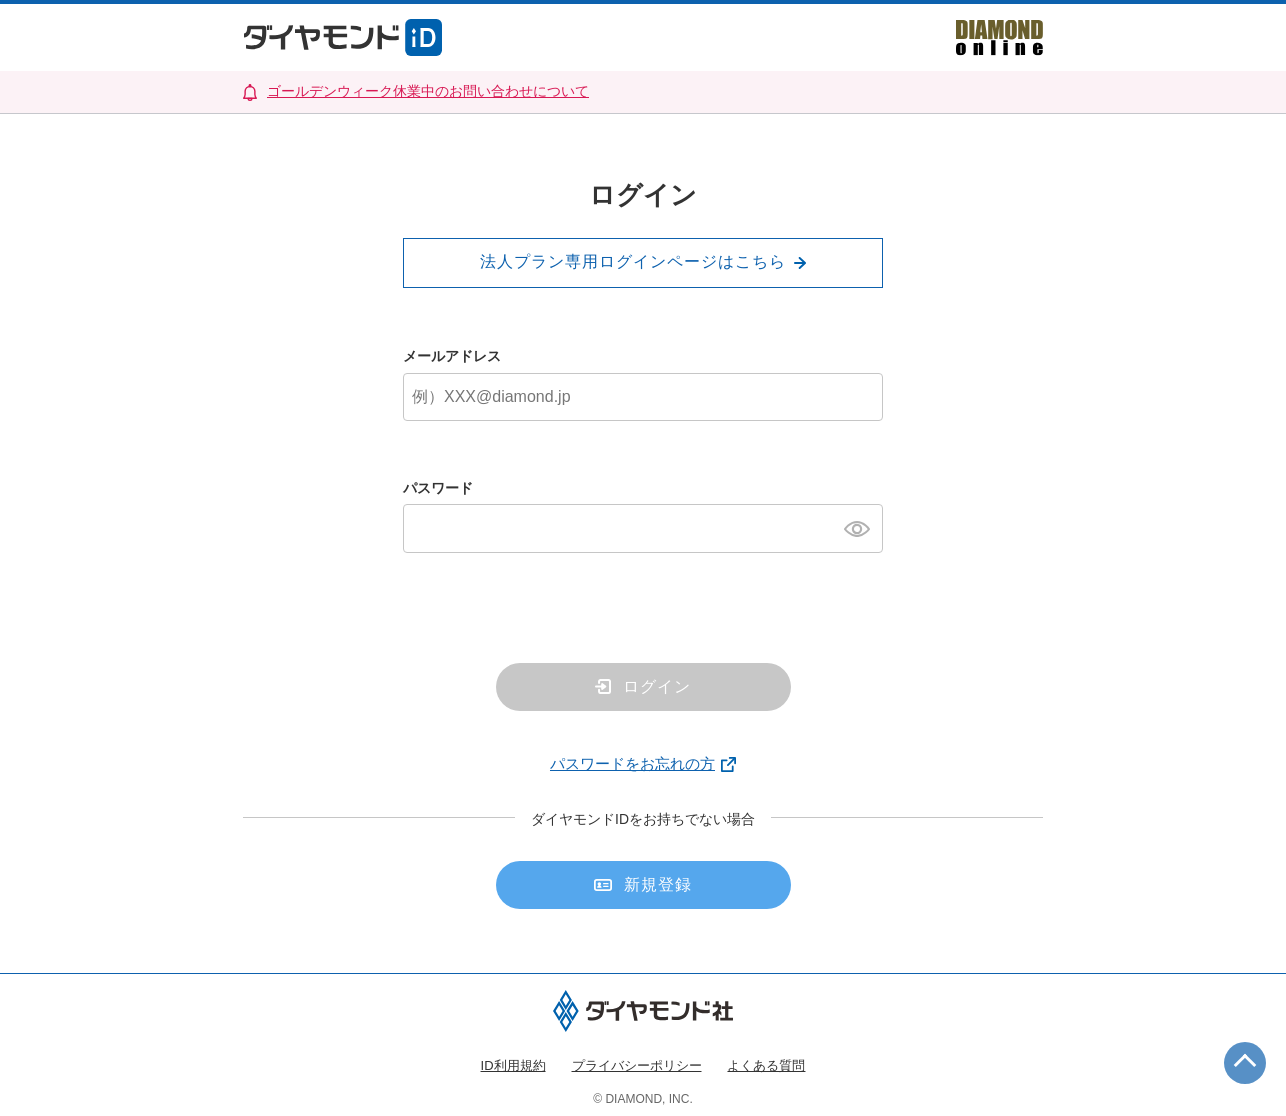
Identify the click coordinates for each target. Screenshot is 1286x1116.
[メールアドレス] (643, 397)
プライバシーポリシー (637, 1065)
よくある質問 (766, 1065)
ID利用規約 (513, 1065)
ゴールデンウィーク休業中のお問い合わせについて (428, 91)
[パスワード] (643, 528)
